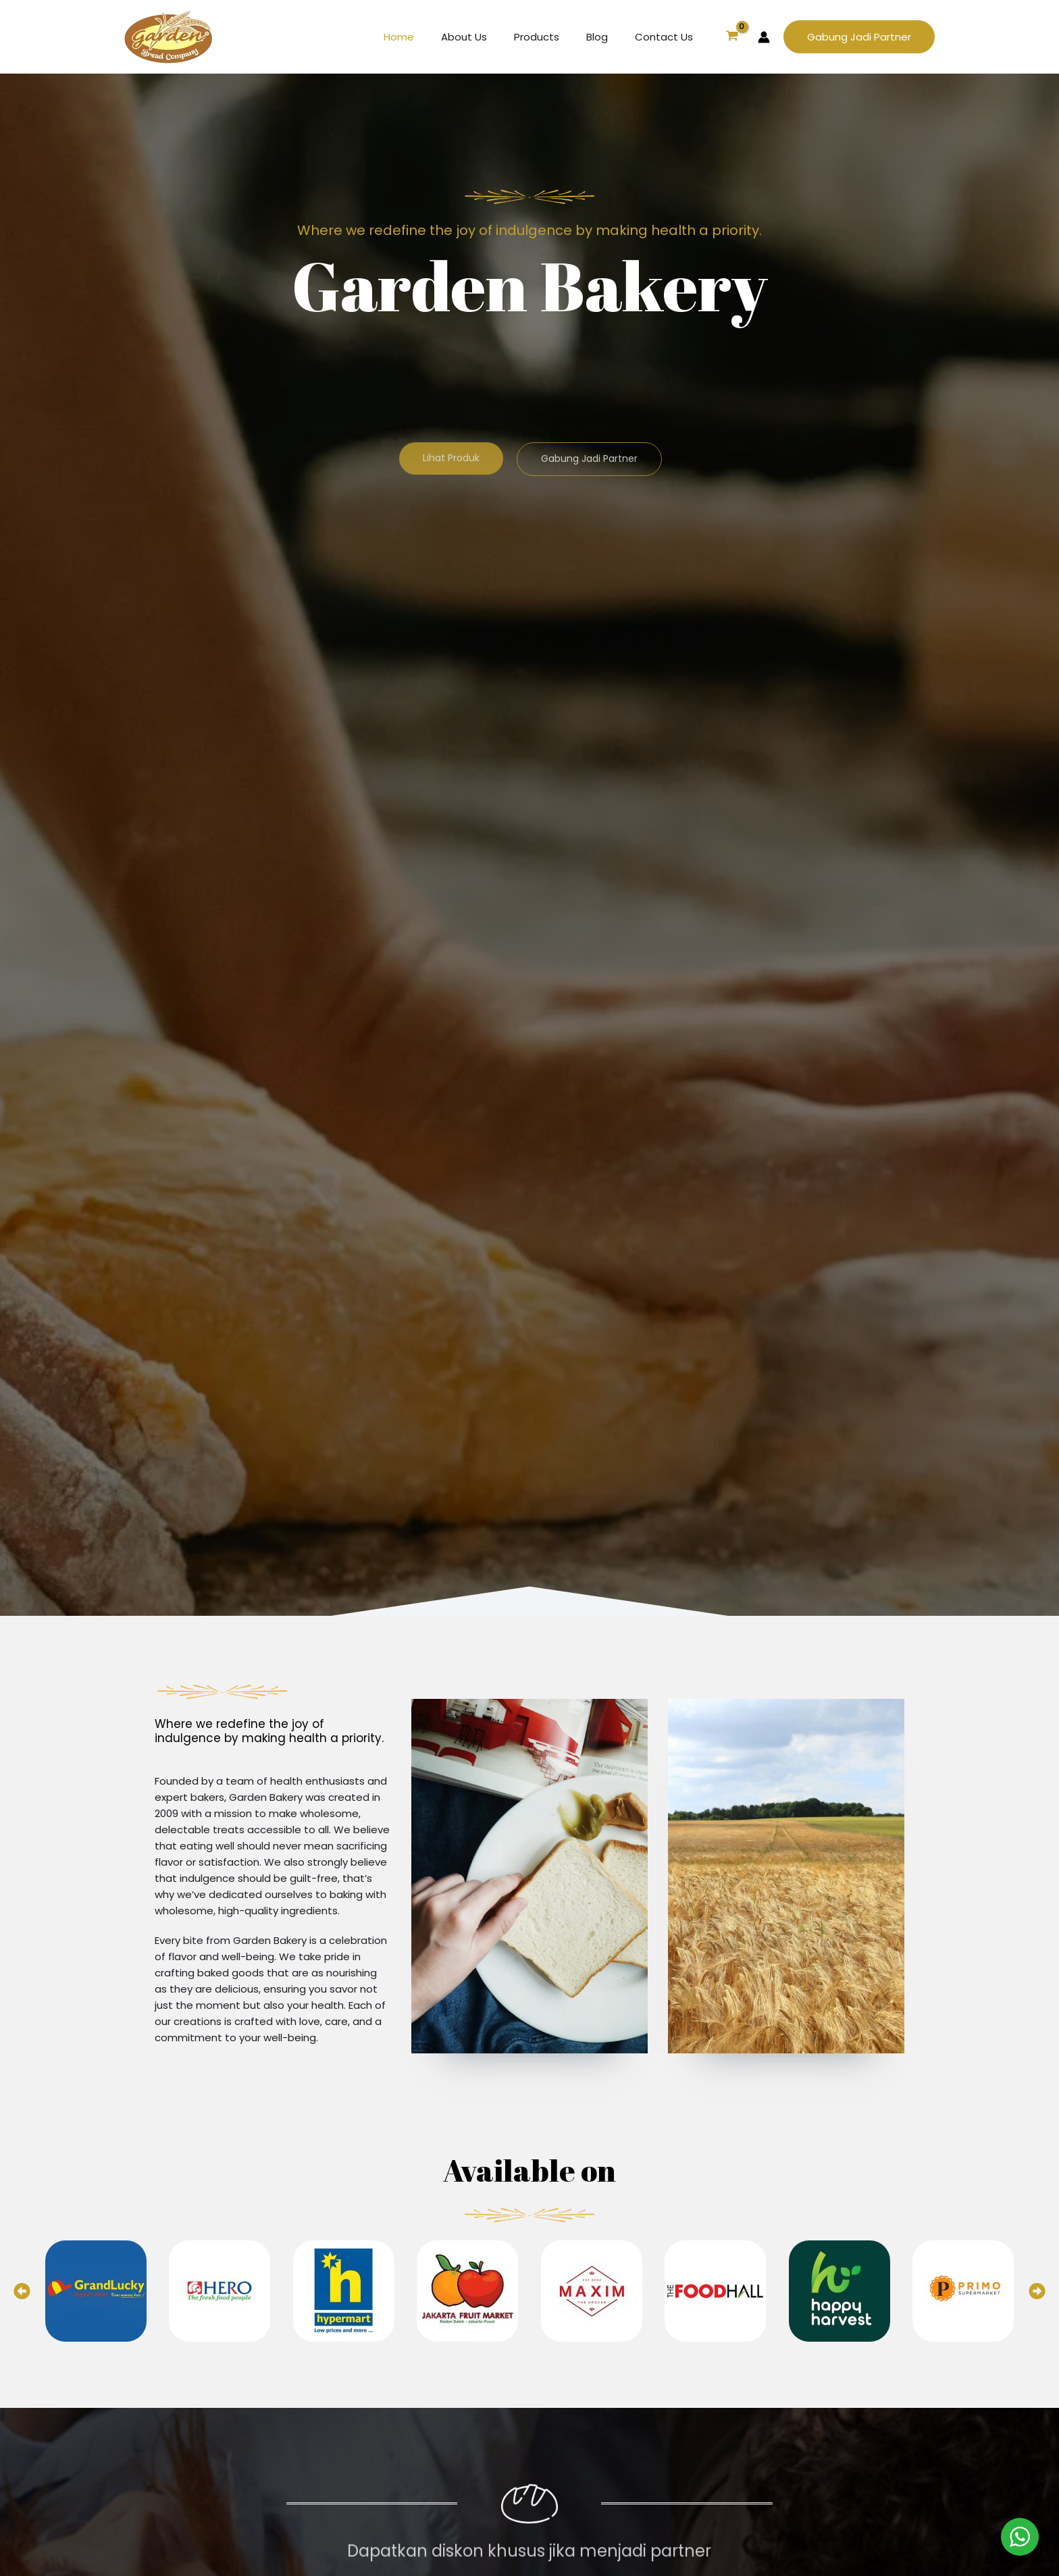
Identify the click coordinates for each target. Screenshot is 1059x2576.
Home (429, 37)
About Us (488, 37)
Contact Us (667, 37)
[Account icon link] (764, 37)
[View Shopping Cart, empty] (732, 37)
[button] (859, 36)
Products (553, 37)
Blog (607, 37)
